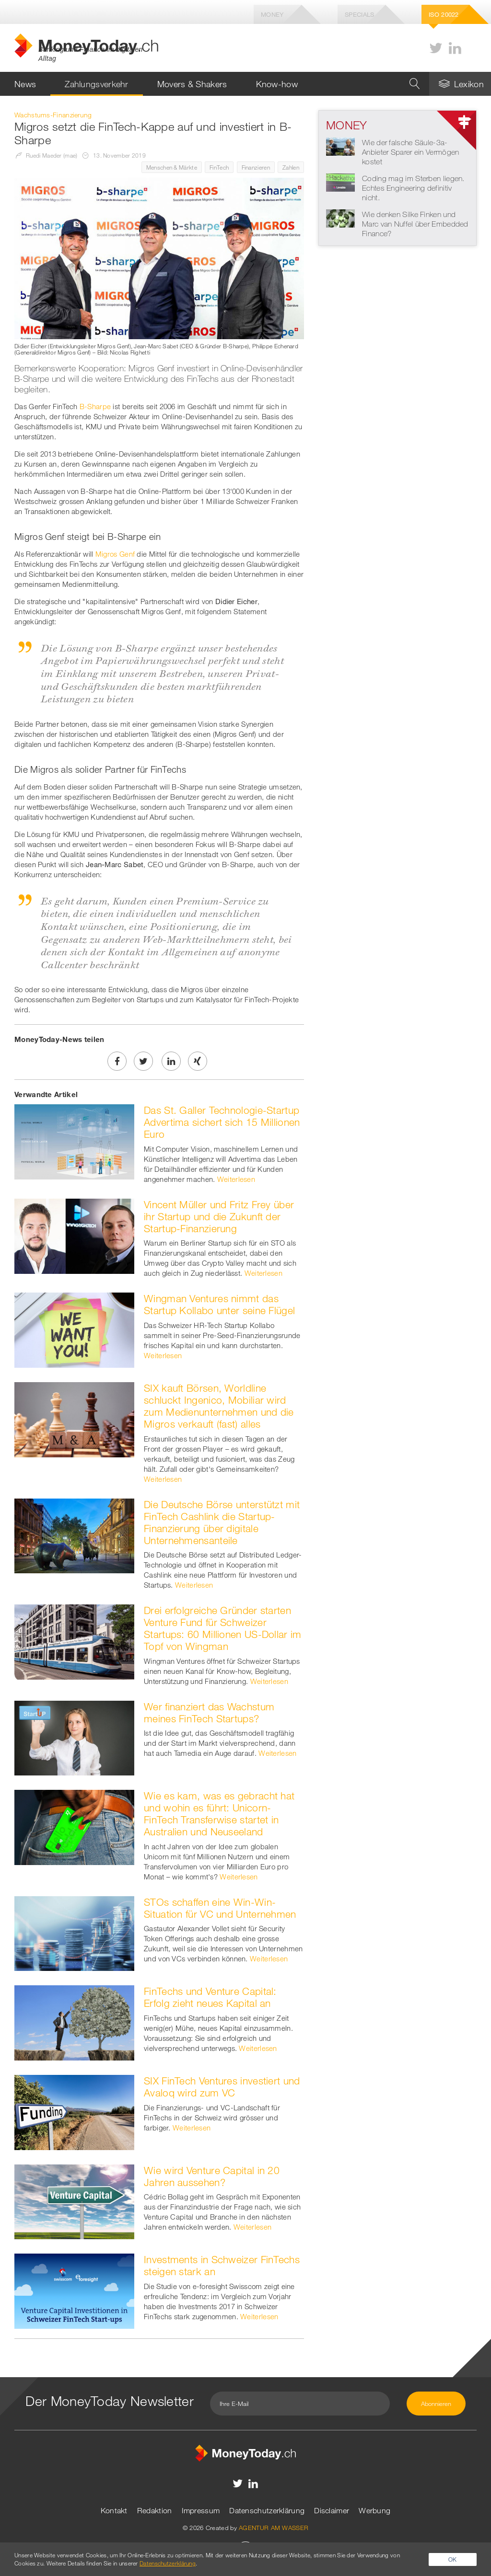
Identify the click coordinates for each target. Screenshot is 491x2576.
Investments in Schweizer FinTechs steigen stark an (222, 2265)
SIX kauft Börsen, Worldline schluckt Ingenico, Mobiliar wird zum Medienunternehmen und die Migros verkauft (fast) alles (219, 1406)
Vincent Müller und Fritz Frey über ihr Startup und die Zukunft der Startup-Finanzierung (219, 1216)
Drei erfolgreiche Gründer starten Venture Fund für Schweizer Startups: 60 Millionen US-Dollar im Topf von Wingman (223, 1628)
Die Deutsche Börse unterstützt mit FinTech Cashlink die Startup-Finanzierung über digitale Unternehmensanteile (222, 1522)
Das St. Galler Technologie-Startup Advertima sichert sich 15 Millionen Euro (222, 1122)
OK (452, 2559)
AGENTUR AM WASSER (273, 2527)
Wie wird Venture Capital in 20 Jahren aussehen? (212, 2176)
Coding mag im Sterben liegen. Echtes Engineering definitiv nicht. (413, 188)
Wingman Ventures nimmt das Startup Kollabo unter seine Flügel (219, 1304)
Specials (359, 14)
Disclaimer (331, 2510)
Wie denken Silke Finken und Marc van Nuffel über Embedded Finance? (415, 224)
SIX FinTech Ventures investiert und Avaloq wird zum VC (222, 2086)
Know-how (277, 84)
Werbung (374, 2510)
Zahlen (290, 167)
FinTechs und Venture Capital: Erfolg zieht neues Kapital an (210, 1997)
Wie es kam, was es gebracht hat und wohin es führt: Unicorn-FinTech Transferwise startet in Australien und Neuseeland (219, 1813)
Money (272, 14)
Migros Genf (115, 554)
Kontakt (114, 2510)
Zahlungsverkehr (97, 84)
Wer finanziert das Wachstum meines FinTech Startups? (209, 1712)
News (25, 84)
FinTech (219, 167)
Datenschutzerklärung (266, 2510)
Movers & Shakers (192, 84)
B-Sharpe (95, 406)
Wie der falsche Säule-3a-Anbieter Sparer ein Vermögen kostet (410, 152)
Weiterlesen (236, 1179)
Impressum (201, 2510)
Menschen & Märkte (171, 167)
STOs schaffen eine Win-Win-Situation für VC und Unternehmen (220, 1908)
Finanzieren (256, 167)
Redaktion (154, 2510)
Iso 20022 (444, 14)
